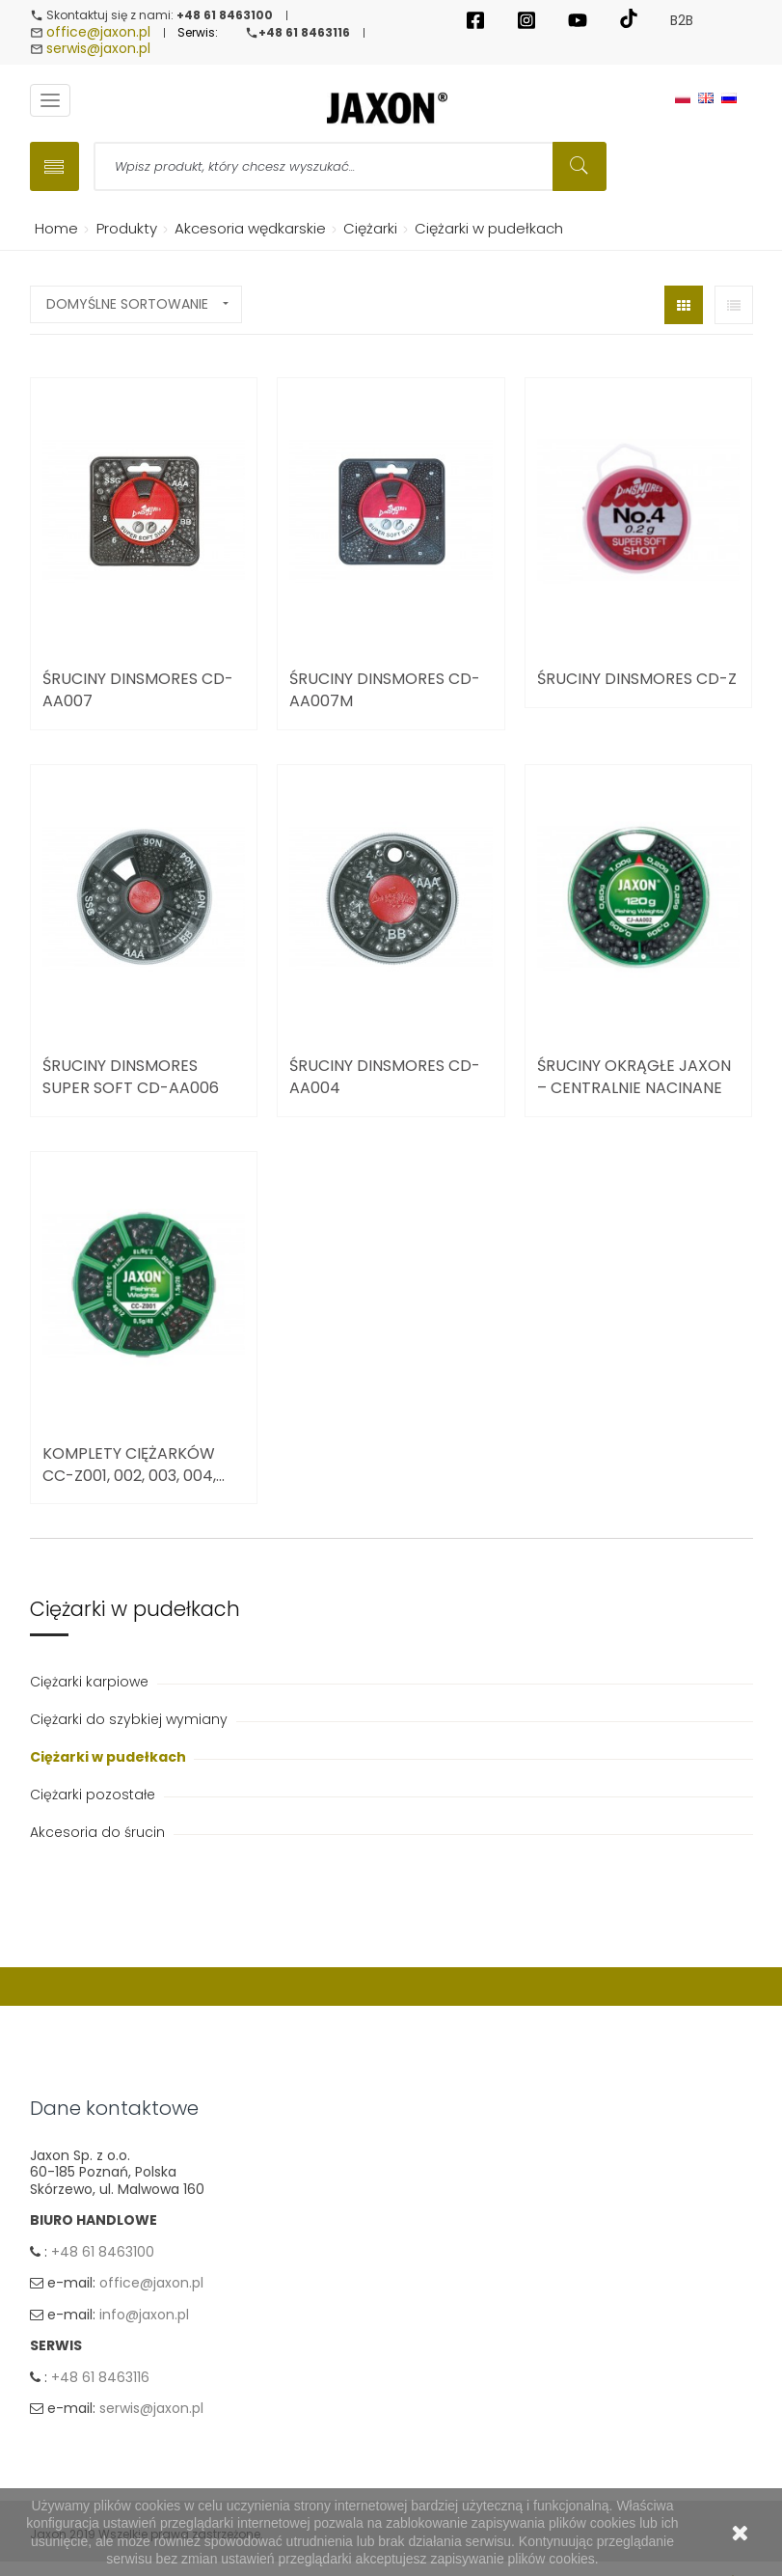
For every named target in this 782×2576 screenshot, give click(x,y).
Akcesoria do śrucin (99, 1834)
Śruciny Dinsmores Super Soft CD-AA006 (130, 1079)
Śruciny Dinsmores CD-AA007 (137, 692)
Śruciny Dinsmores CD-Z (637, 681)
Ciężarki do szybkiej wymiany (130, 1721)
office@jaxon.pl (98, 32)
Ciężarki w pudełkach (109, 1758)
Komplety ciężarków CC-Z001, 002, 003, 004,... (133, 1466)
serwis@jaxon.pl (98, 50)
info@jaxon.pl (144, 2319)
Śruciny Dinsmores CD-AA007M (384, 692)
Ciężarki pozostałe (94, 1796)
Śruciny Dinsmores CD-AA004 (384, 1079)
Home (53, 230)
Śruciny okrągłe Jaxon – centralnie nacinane (634, 1079)
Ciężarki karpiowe (91, 1683)
